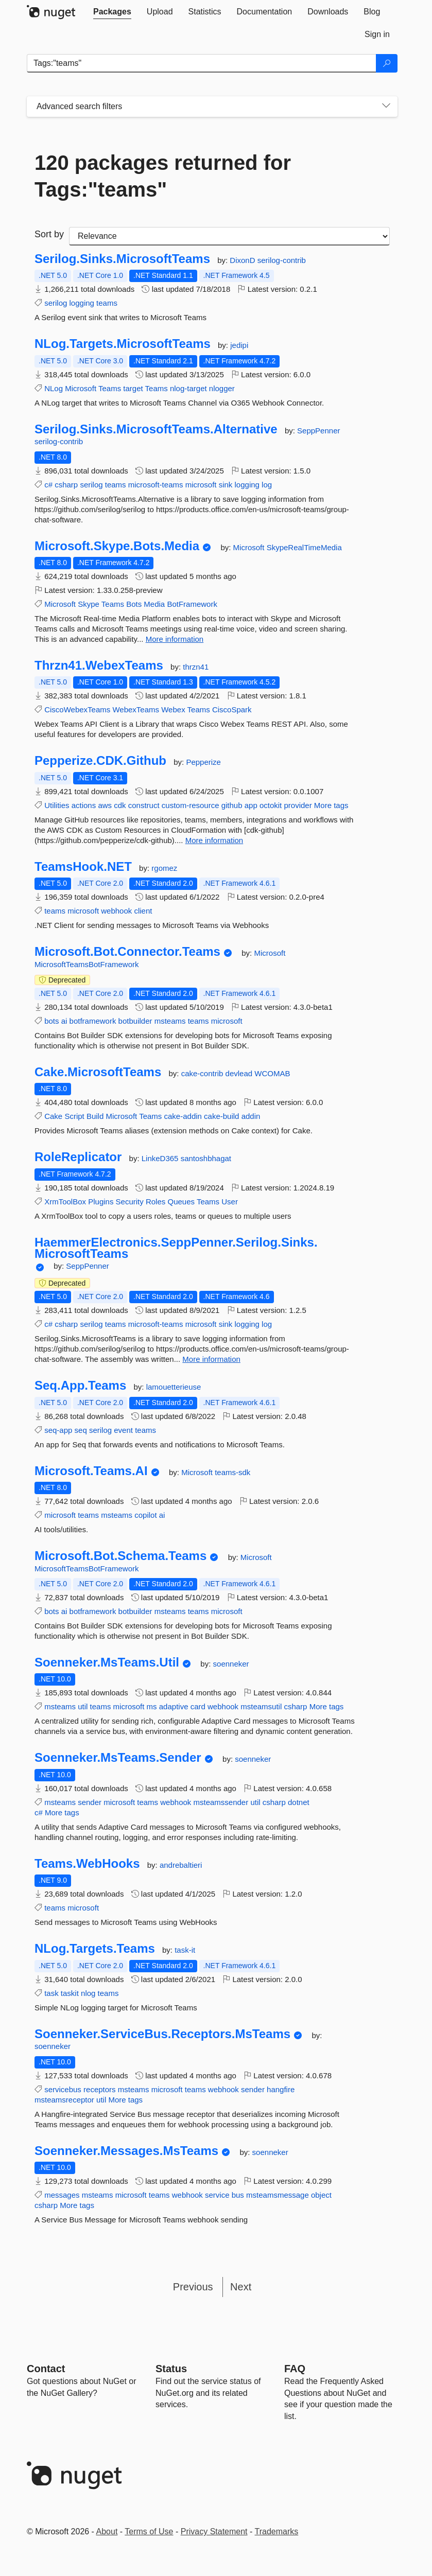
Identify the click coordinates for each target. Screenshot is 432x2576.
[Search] (387, 63)
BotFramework (192, 604)
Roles (155, 1201)
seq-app (58, 1430)
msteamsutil (261, 1706)
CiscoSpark (232, 709)
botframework (93, 1021)
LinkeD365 (161, 1158)
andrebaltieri (181, 1865)
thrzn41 (196, 666)
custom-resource (190, 805)
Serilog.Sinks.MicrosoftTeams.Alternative (156, 429)
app (251, 805)
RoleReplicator (78, 1157)
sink (226, 484)
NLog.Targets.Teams (94, 1948)
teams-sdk (232, 1472)
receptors (99, 2089)
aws (105, 805)
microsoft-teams (155, 484)
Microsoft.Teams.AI (91, 1471)
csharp (66, 484)
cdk (120, 805)
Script (74, 1116)
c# (48, 484)
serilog (55, 303)
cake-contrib (203, 1073)
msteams (170, 1021)
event (123, 1430)
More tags (331, 805)
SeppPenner (318, 430)
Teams (109, 388)
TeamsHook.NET (83, 866)
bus (238, 2195)
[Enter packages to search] (201, 63)
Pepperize (203, 762)
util (83, 1706)
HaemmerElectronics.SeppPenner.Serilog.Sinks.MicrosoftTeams (176, 1248)
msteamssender (221, 1802)
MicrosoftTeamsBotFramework (86, 964)
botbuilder (135, 1021)
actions (84, 805)
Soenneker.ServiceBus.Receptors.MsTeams (162, 2034)
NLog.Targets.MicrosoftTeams (122, 343)
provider (298, 805)
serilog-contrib (281, 260)
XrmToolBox (65, 1201)
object (321, 2195)
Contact (46, 2368)
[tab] (112, 12)
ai (64, 1021)
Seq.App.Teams (80, 1385)
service (217, 2195)
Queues (181, 1201)
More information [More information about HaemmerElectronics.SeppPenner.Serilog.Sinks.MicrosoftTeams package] (211, 1359)
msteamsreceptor (64, 2099)
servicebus (62, 2089)
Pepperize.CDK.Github (100, 760)
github (232, 805)
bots (51, 1021)
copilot (145, 1515)
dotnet (298, 1802)
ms (152, 1706)
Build (95, 1116)
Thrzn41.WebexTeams (98, 665)
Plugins (100, 1201)
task (51, 1993)
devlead (240, 1073)
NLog (53, 388)
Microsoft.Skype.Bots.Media (116, 546)
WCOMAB (272, 1073)
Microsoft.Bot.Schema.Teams (120, 1556)
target (133, 388)
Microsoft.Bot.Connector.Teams (127, 951)
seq (81, 1430)
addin (251, 1116)
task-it (185, 1950)
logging (82, 303)
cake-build (221, 1116)
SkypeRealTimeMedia (304, 547)
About (107, 2531)
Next (240, 2286)
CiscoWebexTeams (77, 709)
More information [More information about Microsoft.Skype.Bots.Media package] (175, 639)
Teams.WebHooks (87, 1863)
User (229, 1201)
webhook (116, 910)
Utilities (56, 805)
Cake (53, 1116)
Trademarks (277, 2531)
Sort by (49, 234)
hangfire (281, 2089)
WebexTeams (135, 709)
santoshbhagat (206, 1158)
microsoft (201, 484)
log (267, 484)
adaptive (173, 1706)
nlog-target (188, 388)
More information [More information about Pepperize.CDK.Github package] (214, 840)
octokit (271, 805)
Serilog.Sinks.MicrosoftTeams (122, 259)
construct (144, 805)
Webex (173, 709)
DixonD (243, 260)
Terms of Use (149, 2531)
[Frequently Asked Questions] (294, 2368)
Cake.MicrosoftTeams (97, 1072)
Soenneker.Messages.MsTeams (126, 2151)
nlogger (222, 388)
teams (106, 303)
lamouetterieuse (173, 1386)
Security (130, 1201)
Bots (134, 604)
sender (89, 1802)
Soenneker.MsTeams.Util (106, 1662)
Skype (88, 604)
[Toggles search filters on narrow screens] (386, 106)
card (198, 1706)
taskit (70, 1993)
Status (171, 2368)
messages (61, 2195)
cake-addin (183, 1116)
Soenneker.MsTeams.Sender (117, 1757)
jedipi (239, 345)
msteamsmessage (277, 2195)
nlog (88, 1993)
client (143, 910)
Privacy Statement (214, 2531)
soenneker (231, 1663)
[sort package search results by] (229, 236)
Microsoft (80, 388)
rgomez (164, 868)
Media (154, 604)
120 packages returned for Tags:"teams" (162, 176)
